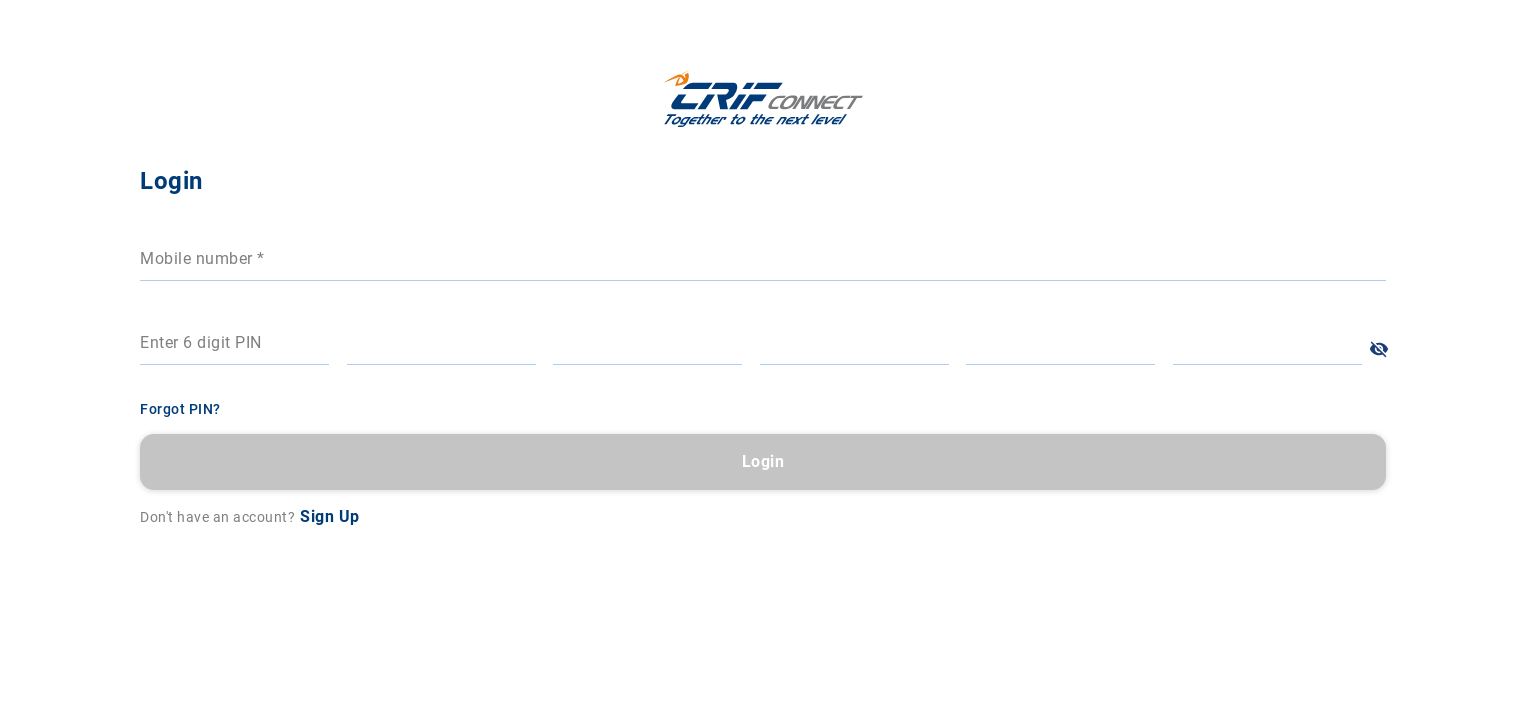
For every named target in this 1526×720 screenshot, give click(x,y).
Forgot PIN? (943, 409)
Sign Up (1093, 516)
